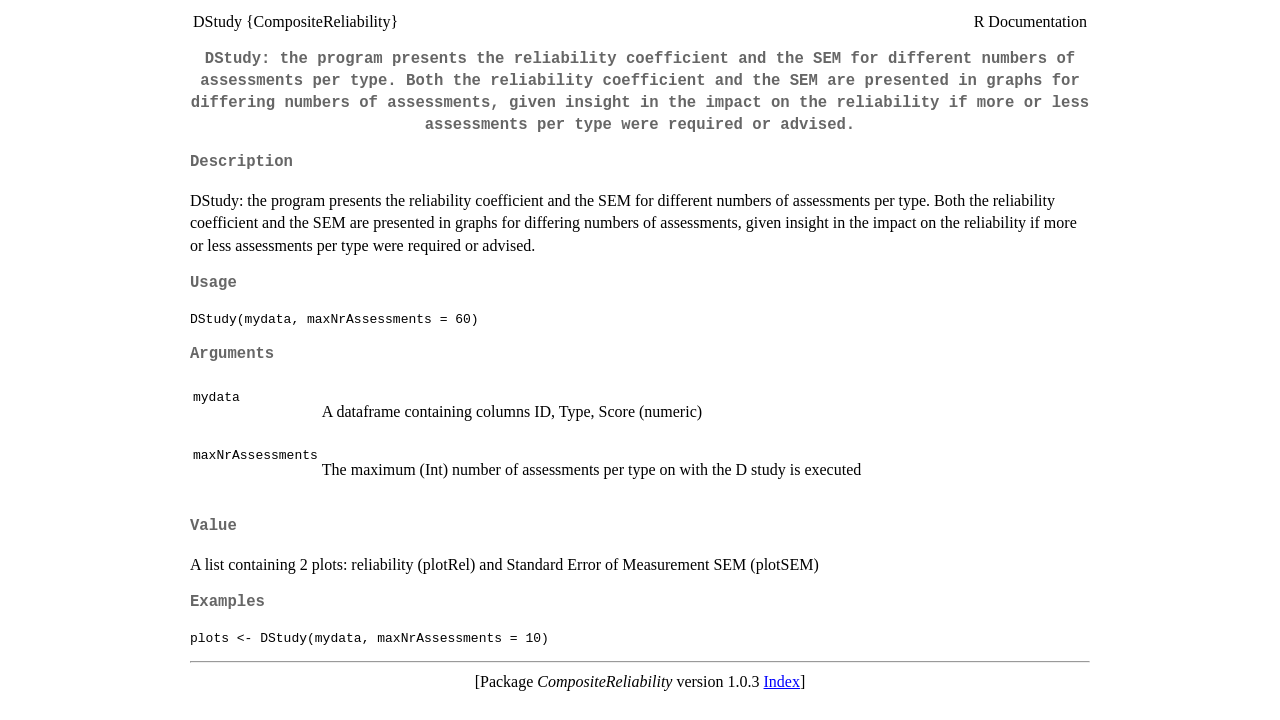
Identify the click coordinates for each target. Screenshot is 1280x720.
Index (782, 681)
